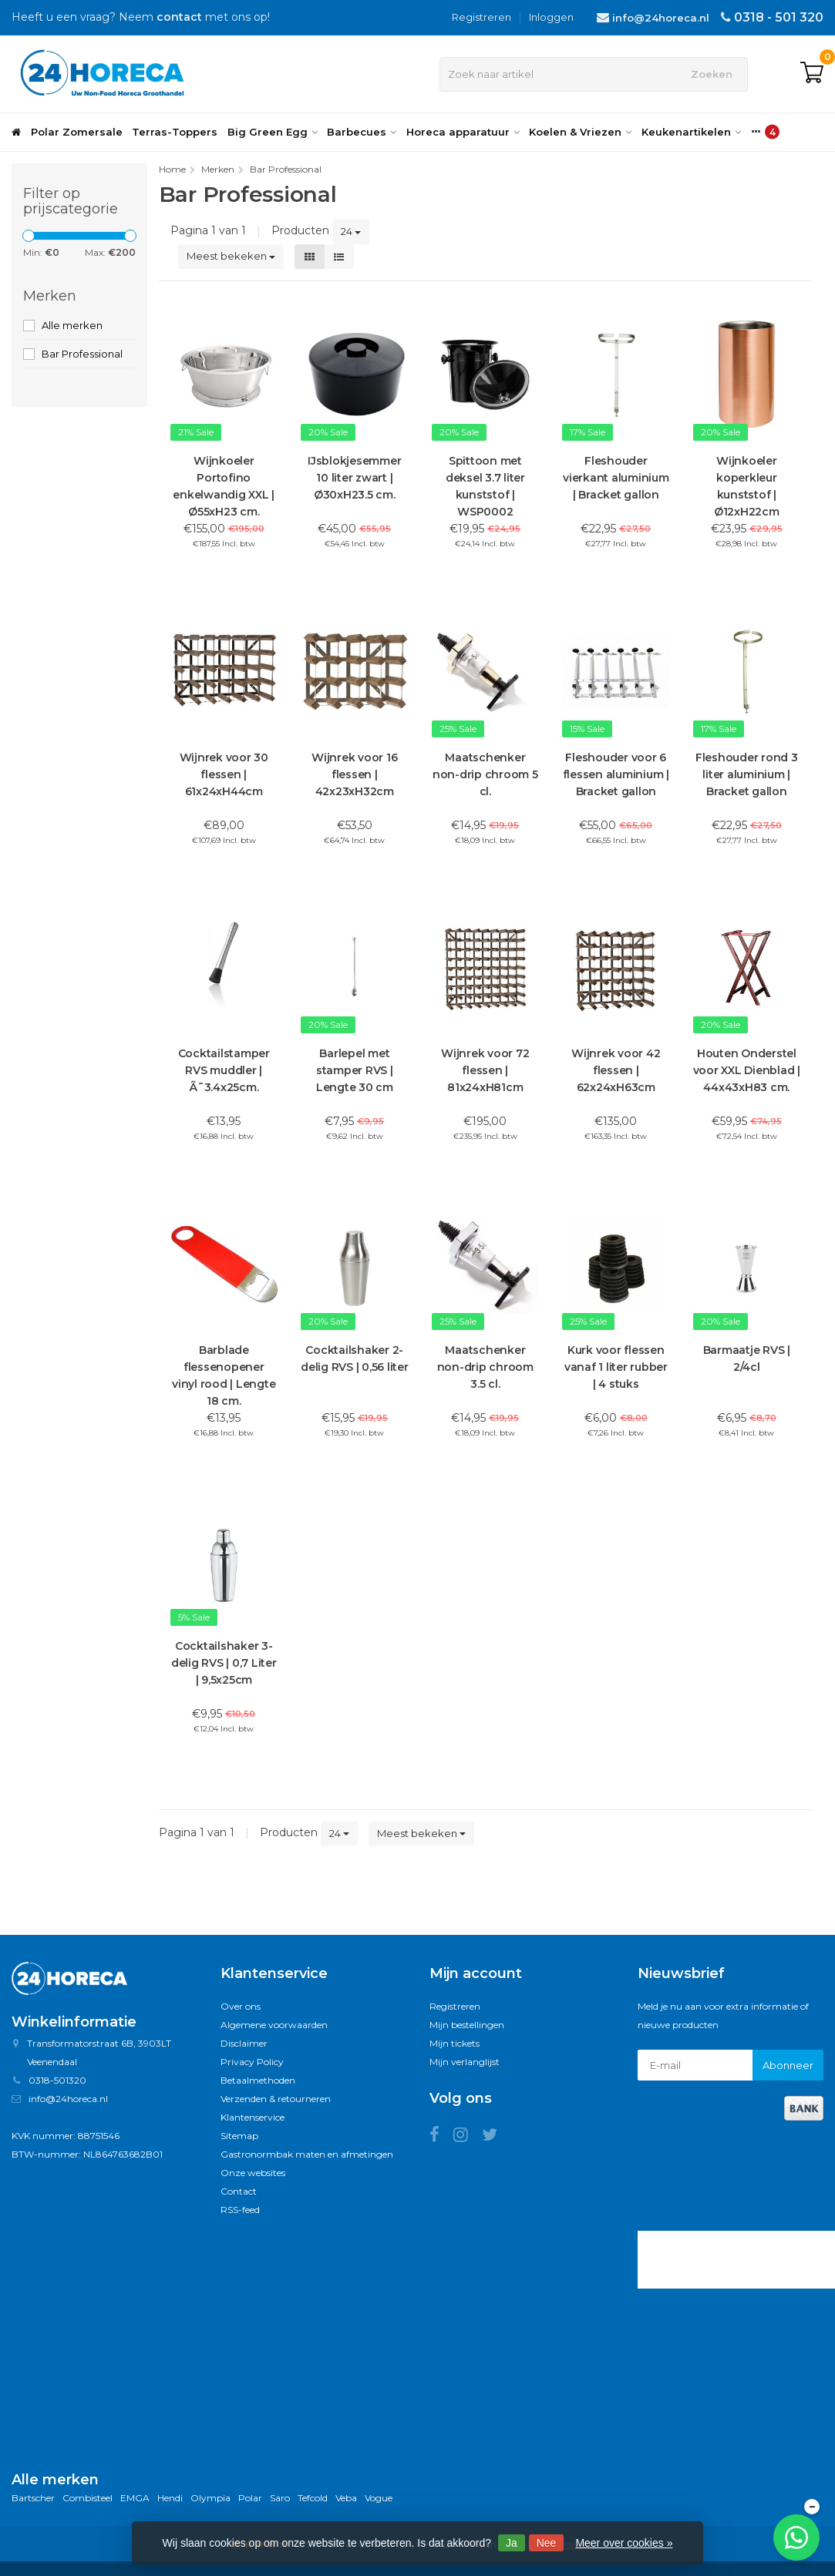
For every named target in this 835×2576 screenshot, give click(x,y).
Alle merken (72, 325)
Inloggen (551, 17)
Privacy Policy (252, 2061)
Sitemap (239, 2135)
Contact (239, 2191)
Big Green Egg (272, 132)
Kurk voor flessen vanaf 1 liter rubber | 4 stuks (616, 1367)
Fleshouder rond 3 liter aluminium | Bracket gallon (746, 774)
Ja (511, 2543)
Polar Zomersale (77, 132)
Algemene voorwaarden (274, 2024)
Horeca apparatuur (463, 132)
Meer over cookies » (623, 2543)
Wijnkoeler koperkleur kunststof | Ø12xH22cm (746, 486)
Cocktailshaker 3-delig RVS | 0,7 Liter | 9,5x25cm (224, 1663)
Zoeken (711, 74)
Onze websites (253, 2172)
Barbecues (361, 132)
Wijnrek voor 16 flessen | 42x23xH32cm (354, 774)
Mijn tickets (454, 2043)
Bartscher (33, 2498)
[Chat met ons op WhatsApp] (796, 2537)
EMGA (135, 2498)
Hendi (170, 2498)
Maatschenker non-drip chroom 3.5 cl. (485, 1367)
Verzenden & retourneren (276, 2098)
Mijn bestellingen (466, 2024)
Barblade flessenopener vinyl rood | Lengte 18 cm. (223, 1375)
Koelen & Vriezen (580, 132)
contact (179, 17)
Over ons (241, 2006)
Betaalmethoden (258, 2080)
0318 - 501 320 (778, 17)
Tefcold (313, 2498)
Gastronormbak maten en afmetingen (307, 2154)
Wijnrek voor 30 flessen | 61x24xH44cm (224, 774)
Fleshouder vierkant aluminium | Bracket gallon (616, 478)
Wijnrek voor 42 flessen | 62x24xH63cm (615, 1070)
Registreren (481, 17)
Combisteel (87, 2498)
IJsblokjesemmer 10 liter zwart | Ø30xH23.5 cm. (354, 478)
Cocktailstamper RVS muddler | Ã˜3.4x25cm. (224, 1070)
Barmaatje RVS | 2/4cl (746, 1358)
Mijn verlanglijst (464, 2061)
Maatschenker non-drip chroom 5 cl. (485, 774)
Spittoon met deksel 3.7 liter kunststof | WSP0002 (485, 486)
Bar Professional (82, 354)
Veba (346, 2498)
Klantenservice (253, 2117)
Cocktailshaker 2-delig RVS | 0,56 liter (355, 1358)
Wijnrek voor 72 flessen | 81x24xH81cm (485, 1070)
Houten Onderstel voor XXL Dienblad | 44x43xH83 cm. (746, 1070)
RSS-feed (240, 2209)
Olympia (210, 2498)
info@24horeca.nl (660, 18)
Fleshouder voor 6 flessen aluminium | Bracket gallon (616, 774)
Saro (280, 2498)
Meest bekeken (231, 256)
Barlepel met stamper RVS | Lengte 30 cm (354, 1070)
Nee (547, 2543)
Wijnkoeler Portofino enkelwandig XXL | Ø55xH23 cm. (223, 486)
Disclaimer (244, 2043)
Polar (250, 2498)
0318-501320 (57, 2080)
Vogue (378, 2498)
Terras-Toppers (174, 132)
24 (351, 231)
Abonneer (788, 2065)
